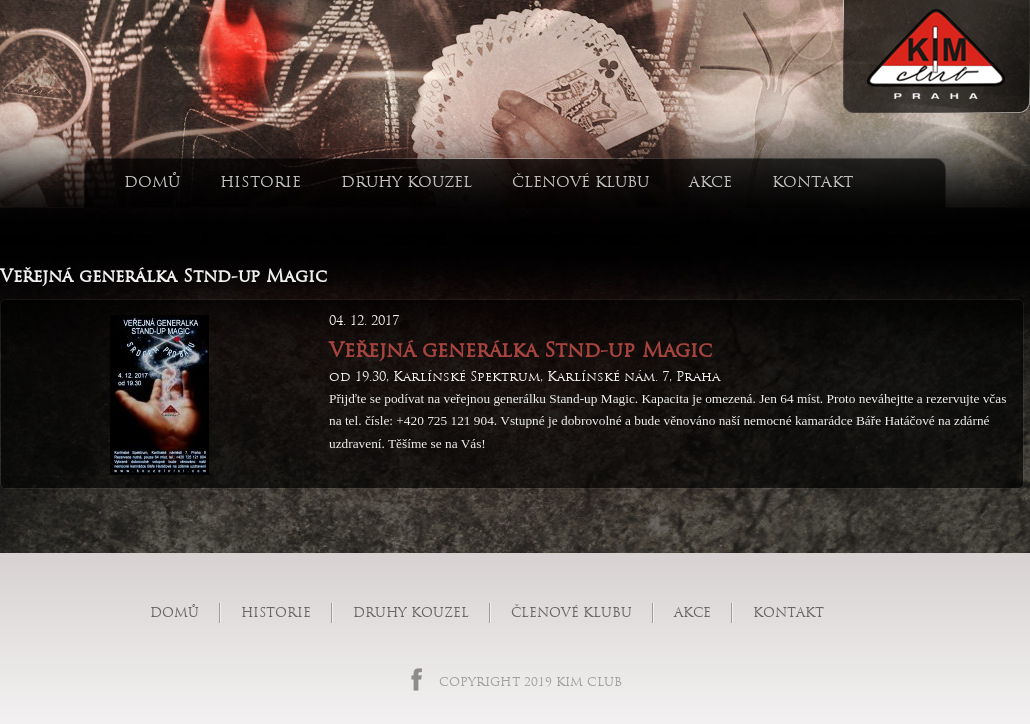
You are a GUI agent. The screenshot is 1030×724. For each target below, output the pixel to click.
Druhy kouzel (406, 181)
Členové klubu (580, 181)
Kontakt (812, 181)
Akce (710, 181)
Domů (152, 181)
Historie (260, 181)
